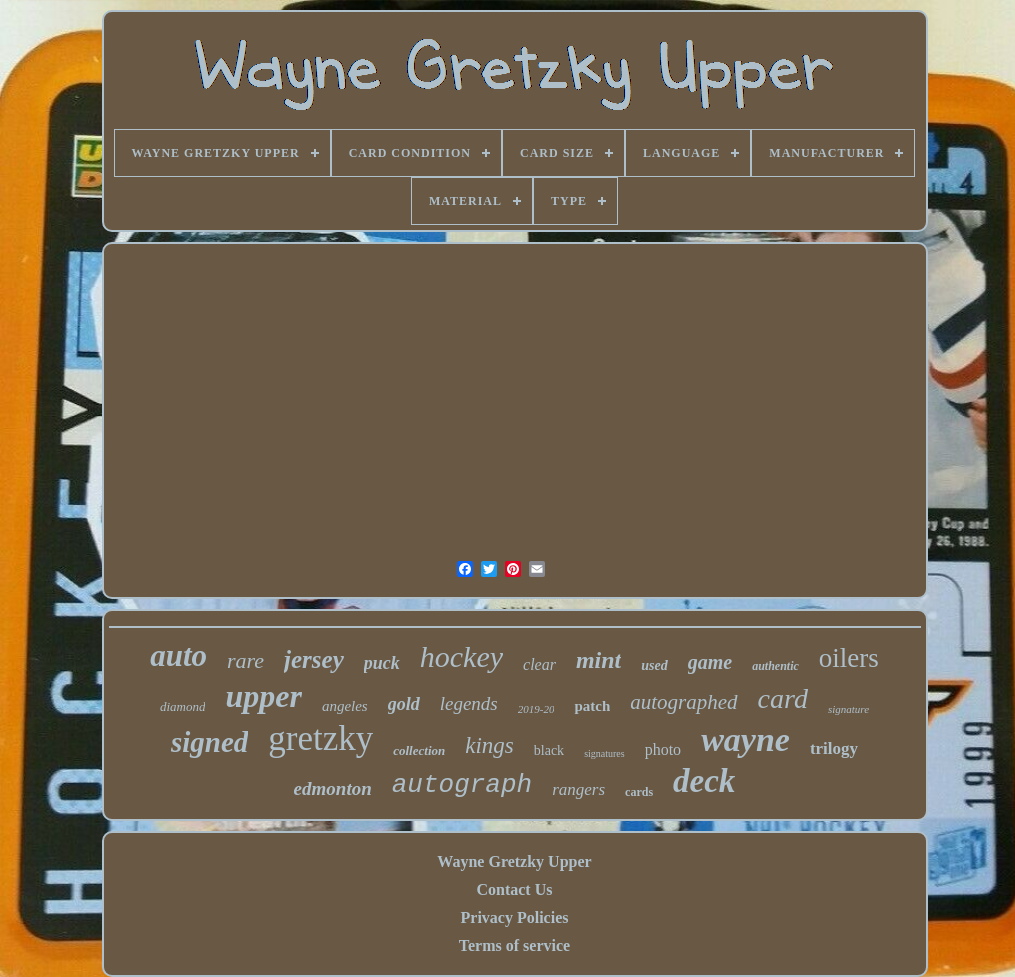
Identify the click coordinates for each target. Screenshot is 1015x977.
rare (245, 660)
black (549, 750)
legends (469, 703)
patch (592, 706)
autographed (683, 702)
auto (178, 655)
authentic (775, 666)
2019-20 (536, 709)
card (783, 698)
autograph (462, 785)
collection (419, 750)
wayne (745, 739)
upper (263, 696)
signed (209, 742)
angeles (345, 706)
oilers (849, 658)
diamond (183, 706)
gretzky (320, 738)
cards (639, 792)
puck (382, 663)
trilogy (834, 748)
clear (539, 664)
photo (663, 749)
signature (848, 709)
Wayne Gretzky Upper (514, 861)
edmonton (333, 788)
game (710, 662)
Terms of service (514, 945)
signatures (604, 753)
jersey (314, 659)
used (654, 665)
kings (489, 745)
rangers (578, 789)
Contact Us (514, 889)
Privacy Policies (515, 917)
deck (704, 781)
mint (598, 660)
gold (404, 704)
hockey (461, 656)
